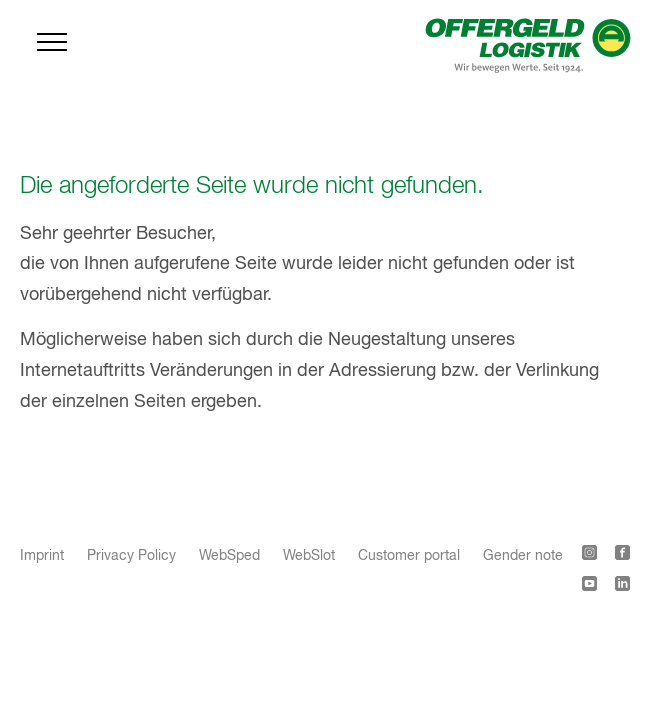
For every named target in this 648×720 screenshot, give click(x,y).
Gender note (523, 556)
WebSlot (309, 556)
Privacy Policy (131, 556)
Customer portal (409, 556)
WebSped (229, 556)
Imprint (42, 556)
